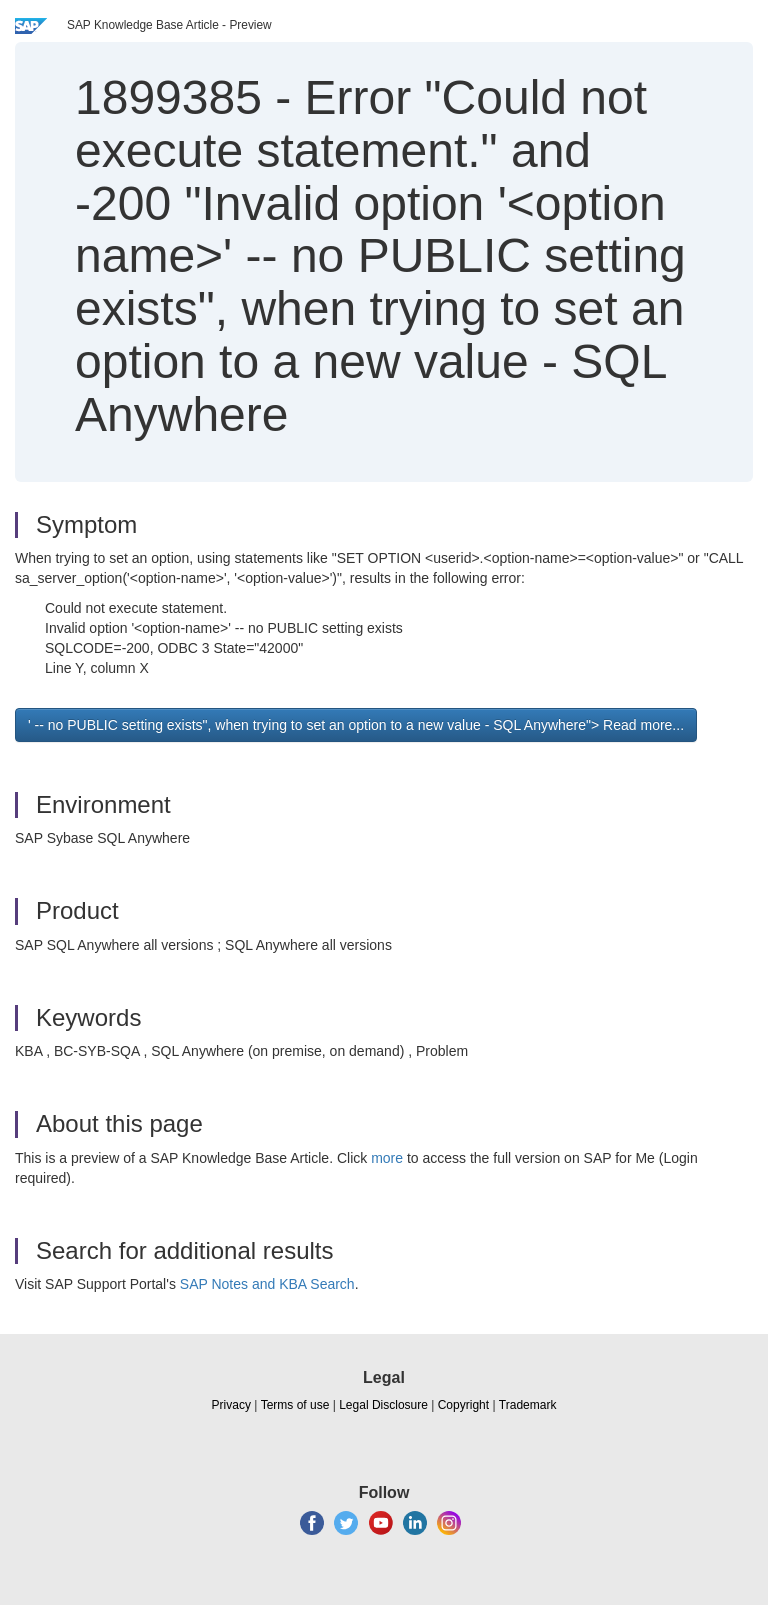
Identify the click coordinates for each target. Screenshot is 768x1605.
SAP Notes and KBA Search (267, 1284)
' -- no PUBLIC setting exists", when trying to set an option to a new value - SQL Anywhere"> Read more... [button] (356, 725)
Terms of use (295, 1405)
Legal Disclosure (383, 1405)
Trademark (528, 1405)
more (387, 1158)
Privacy (231, 1405)
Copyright (463, 1405)
